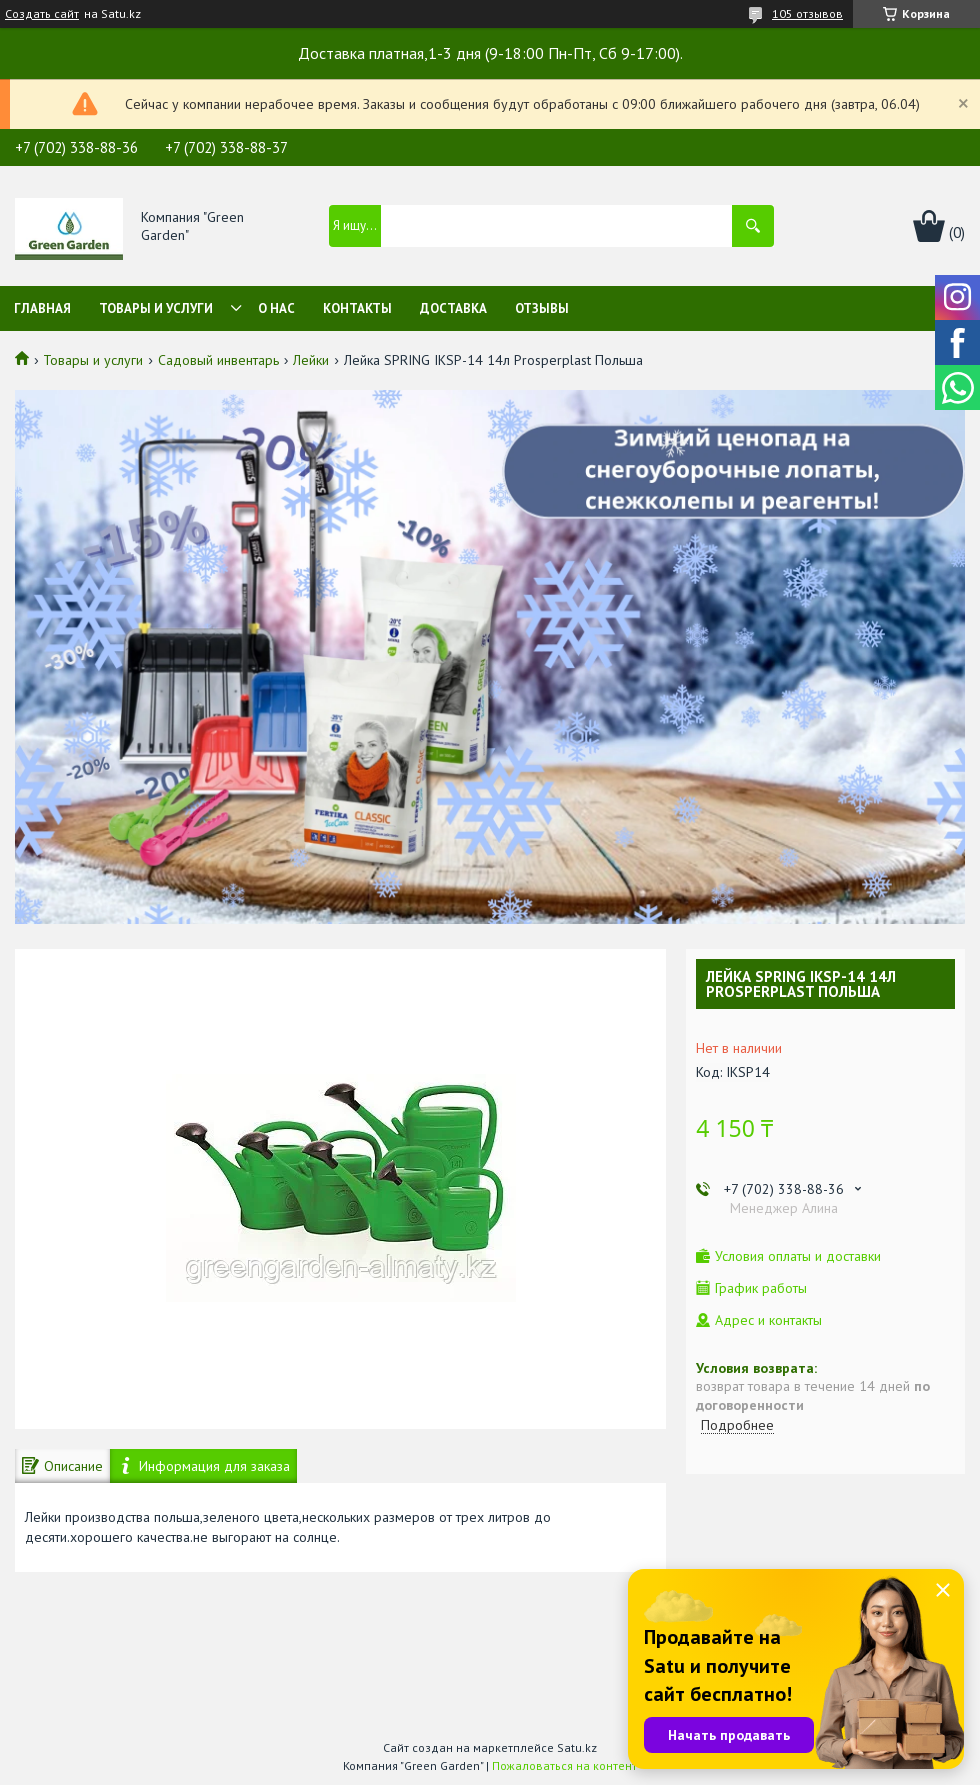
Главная (42, 308)
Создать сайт (42, 14)
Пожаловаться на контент (564, 1765)
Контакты (357, 308)
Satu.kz (577, 1747)
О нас (276, 308)
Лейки (311, 360)
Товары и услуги (156, 308)
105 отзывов (807, 13)
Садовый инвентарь (218, 360)
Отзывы (542, 308)
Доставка (453, 308)
